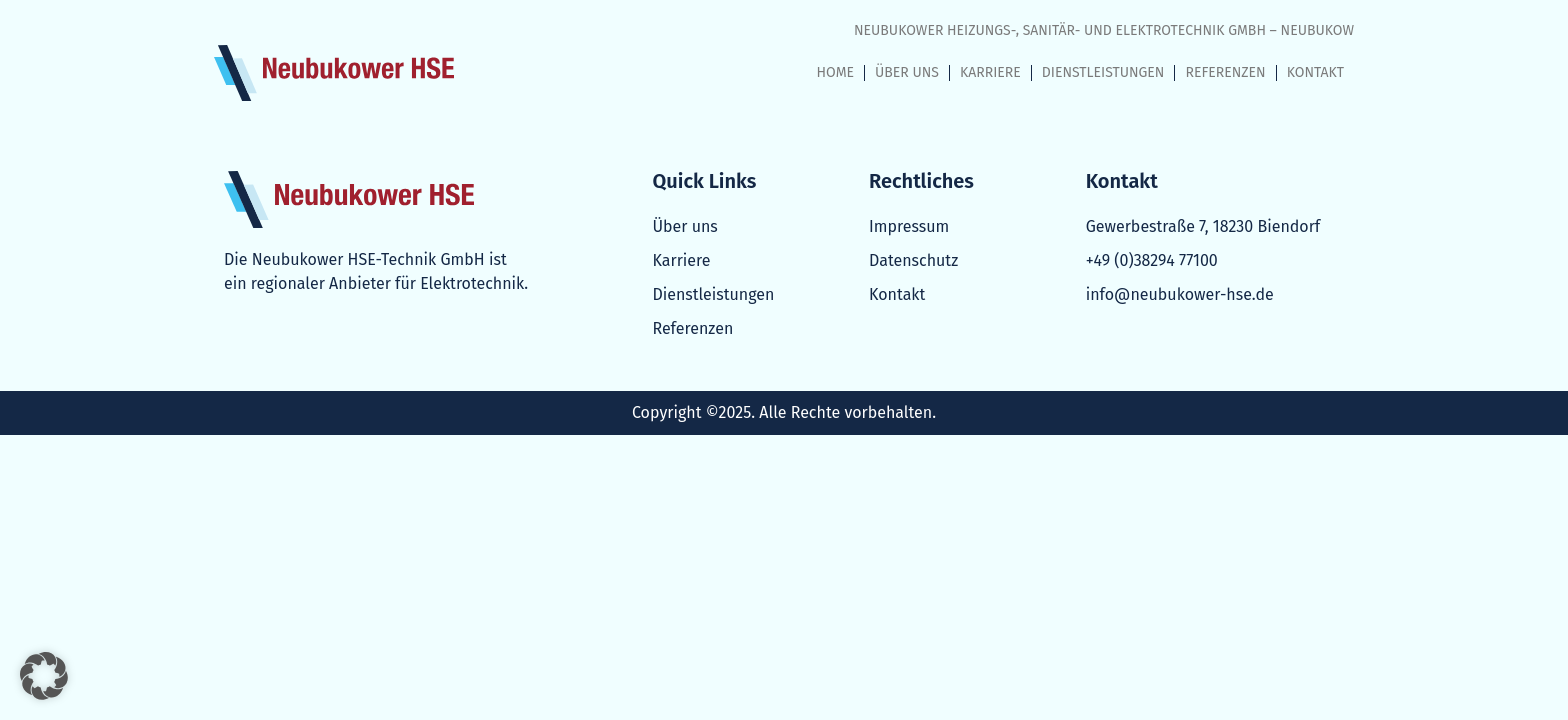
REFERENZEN (1225, 72)
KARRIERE (990, 72)
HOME (836, 72)
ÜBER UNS (907, 72)
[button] (44, 676)
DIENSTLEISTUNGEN (1103, 72)
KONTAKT (1315, 72)
